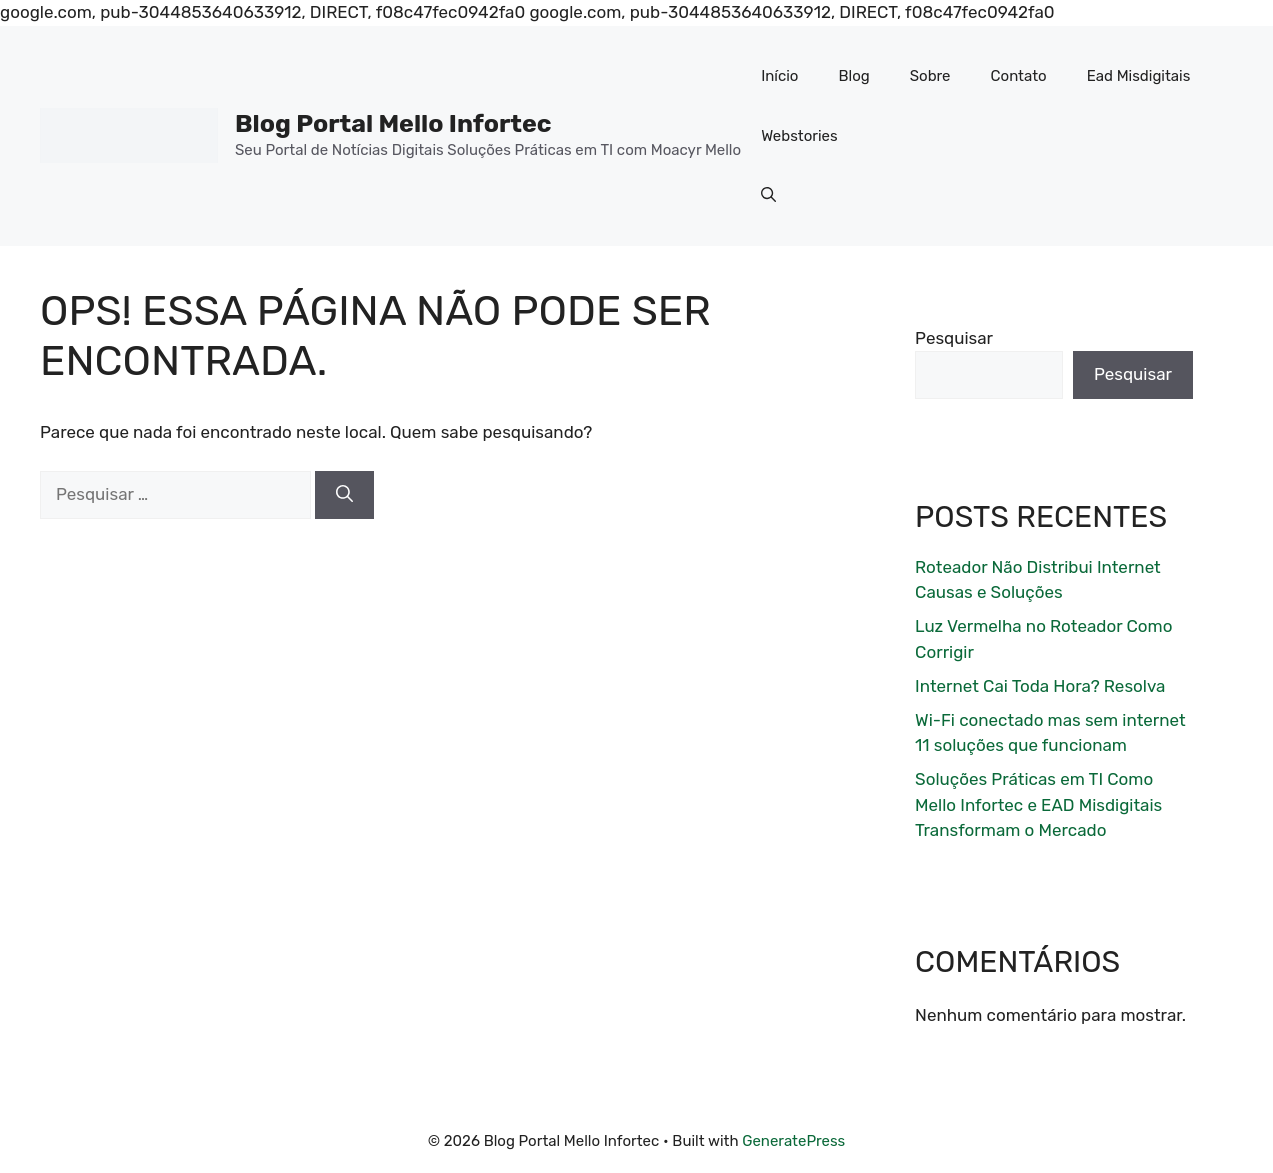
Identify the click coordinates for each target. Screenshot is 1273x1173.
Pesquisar (954, 338)
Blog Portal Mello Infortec (393, 123)
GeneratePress (793, 1141)
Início (779, 76)
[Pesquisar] (344, 495)
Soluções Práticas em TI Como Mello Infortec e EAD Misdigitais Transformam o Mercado (1038, 804)
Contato (1019, 76)
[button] (768, 196)
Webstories (799, 136)
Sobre (930, 76)
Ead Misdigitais (1139, 76)
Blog (853, 76)
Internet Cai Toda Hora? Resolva (1040, 686)
